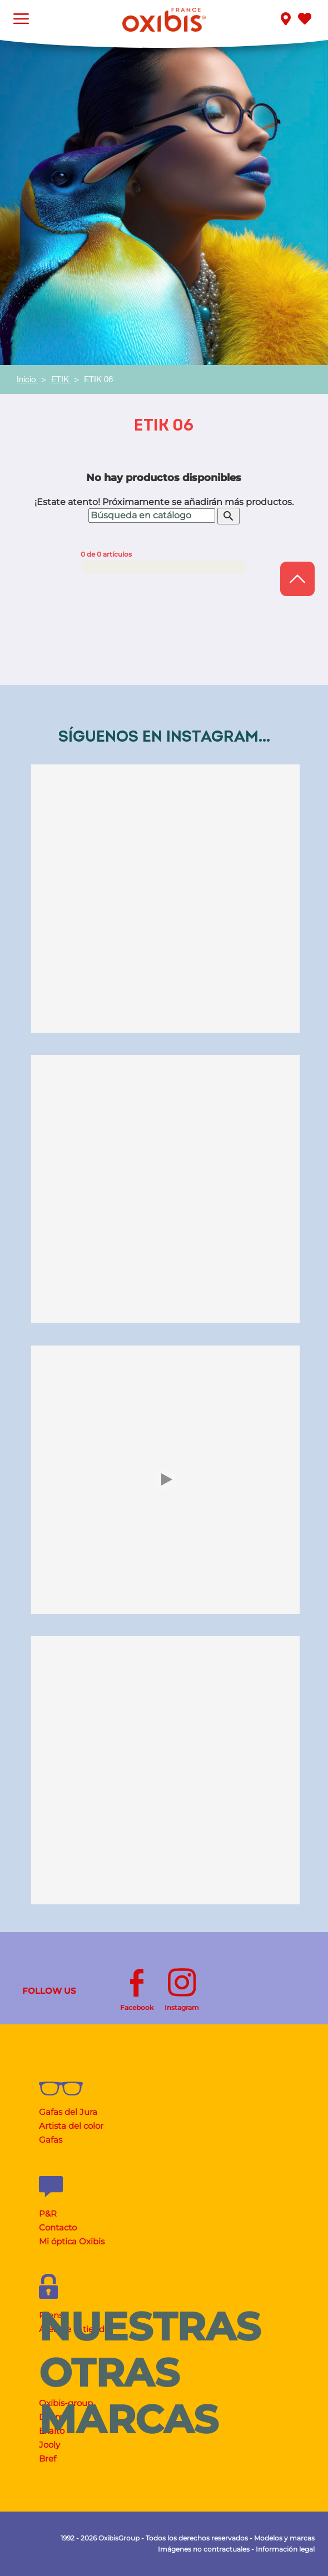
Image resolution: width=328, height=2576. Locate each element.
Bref (47, 2458)
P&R (48, 2213)
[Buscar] (151, 515)
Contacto (58, 2227)
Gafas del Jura (68, 2112)
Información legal (285, 2549)
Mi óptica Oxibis (72, 2241)
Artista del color (71, 2125)
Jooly (49, 2444)
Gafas (50, 2139)
